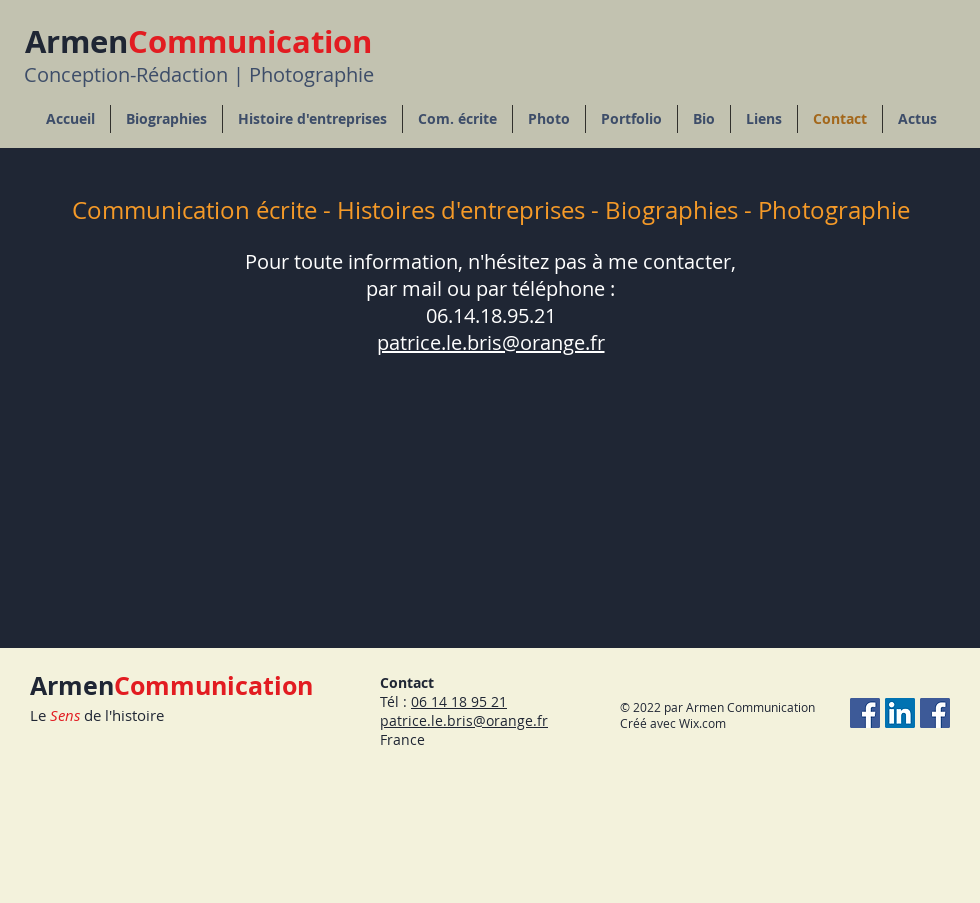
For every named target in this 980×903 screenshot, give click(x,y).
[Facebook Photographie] (865, 713)
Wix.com (702, 723)
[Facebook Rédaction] (935, 713)
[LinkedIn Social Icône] (900, 713)
